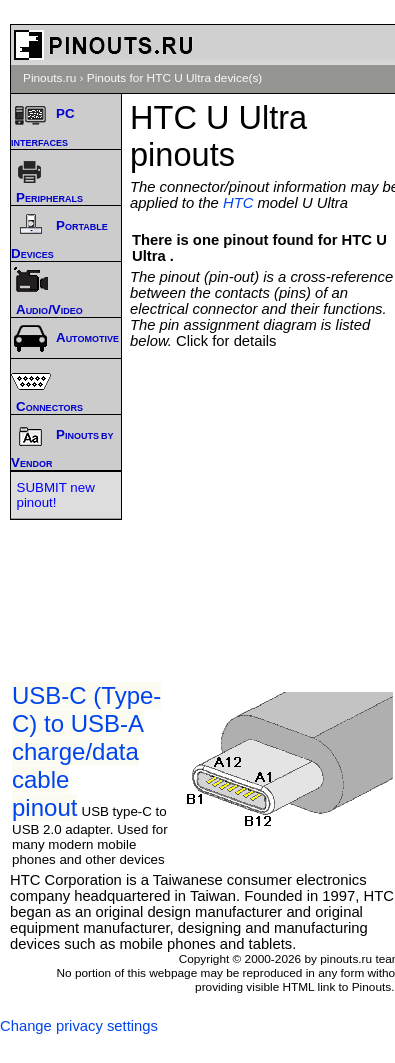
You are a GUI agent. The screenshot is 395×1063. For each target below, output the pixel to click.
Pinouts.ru (49, 78)
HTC (238, 203)
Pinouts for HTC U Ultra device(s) (175, 78)
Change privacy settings (79, 1026)
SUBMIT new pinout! (56, 495)
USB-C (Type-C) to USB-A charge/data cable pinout (86, 751)
